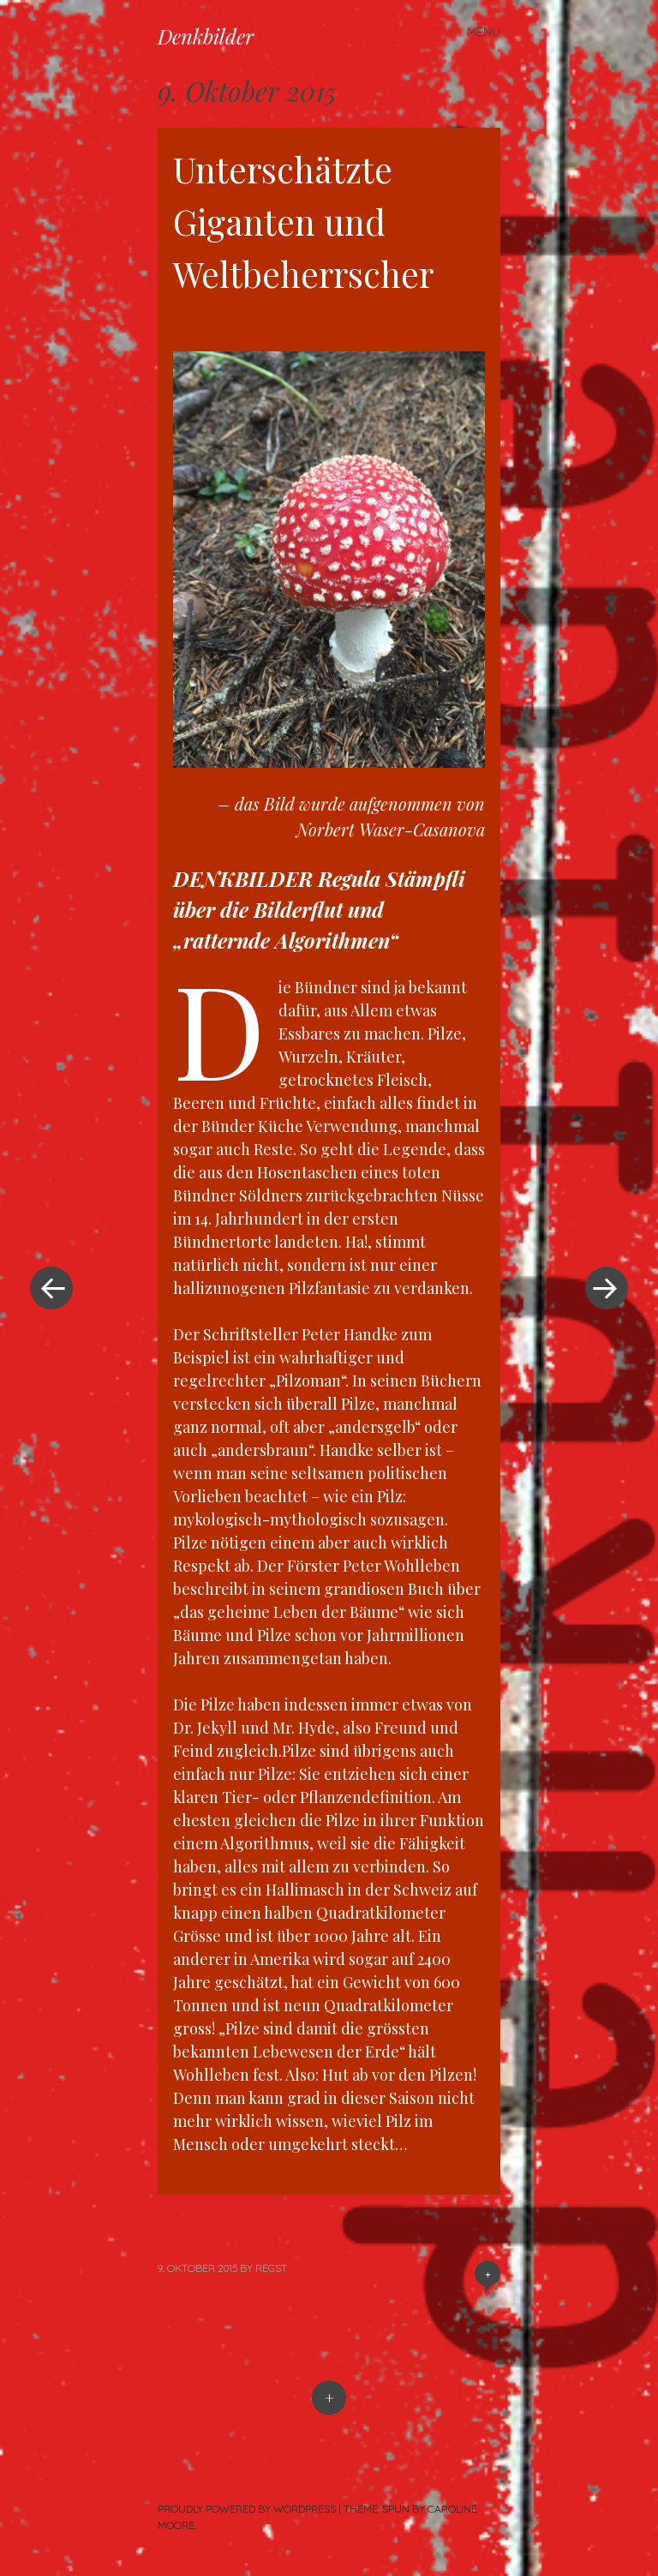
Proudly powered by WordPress (247, 2508)
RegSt (271, 2267)
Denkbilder (206, 36)
